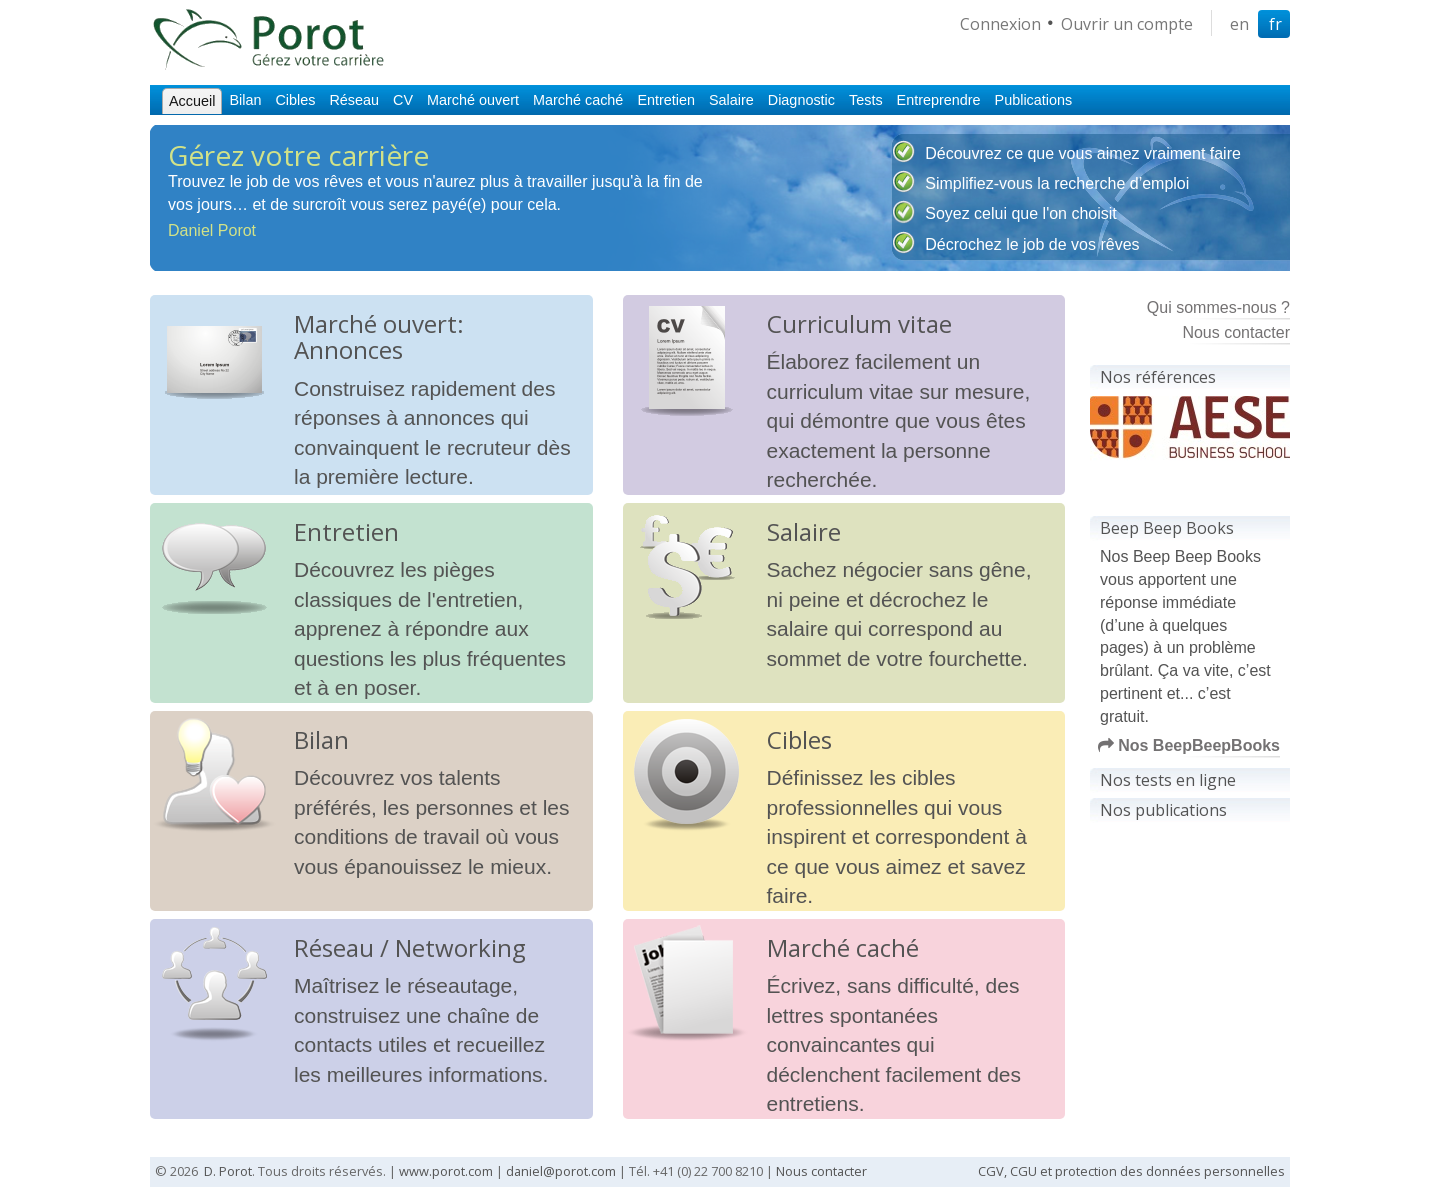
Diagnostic (801, 100)
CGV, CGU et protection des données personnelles (1131, 1171)
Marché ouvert (473, 100)
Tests (866, 100)
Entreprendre (939, 100)
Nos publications (1163, 810)
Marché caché (578, 100)
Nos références (1158, 377)
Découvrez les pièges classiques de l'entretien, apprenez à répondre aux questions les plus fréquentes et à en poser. (430, 628)
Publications (1034, 100)
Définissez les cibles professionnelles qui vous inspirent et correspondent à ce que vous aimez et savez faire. (897, 836)
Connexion (1000, 24)
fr (1275, 24)
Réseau (354, 100)
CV (403, 100)
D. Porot (228, 1171)
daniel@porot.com (561, 1171)
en (1239, 24)
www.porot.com (446, 1171)
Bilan (245, 100)
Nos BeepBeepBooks (1189, 745)
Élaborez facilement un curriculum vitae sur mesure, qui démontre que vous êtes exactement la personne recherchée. (899, 420)
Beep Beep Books (1167, 528)
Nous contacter (1236, 332)
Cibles (295, 100)
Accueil (192, 101)
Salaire (731, 100)
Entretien (666, 100)
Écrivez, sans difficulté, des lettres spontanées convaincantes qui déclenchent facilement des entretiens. (894, 1044)
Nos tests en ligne (1168, 780)
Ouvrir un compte (1127, 24)
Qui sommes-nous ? (1218, 307)
